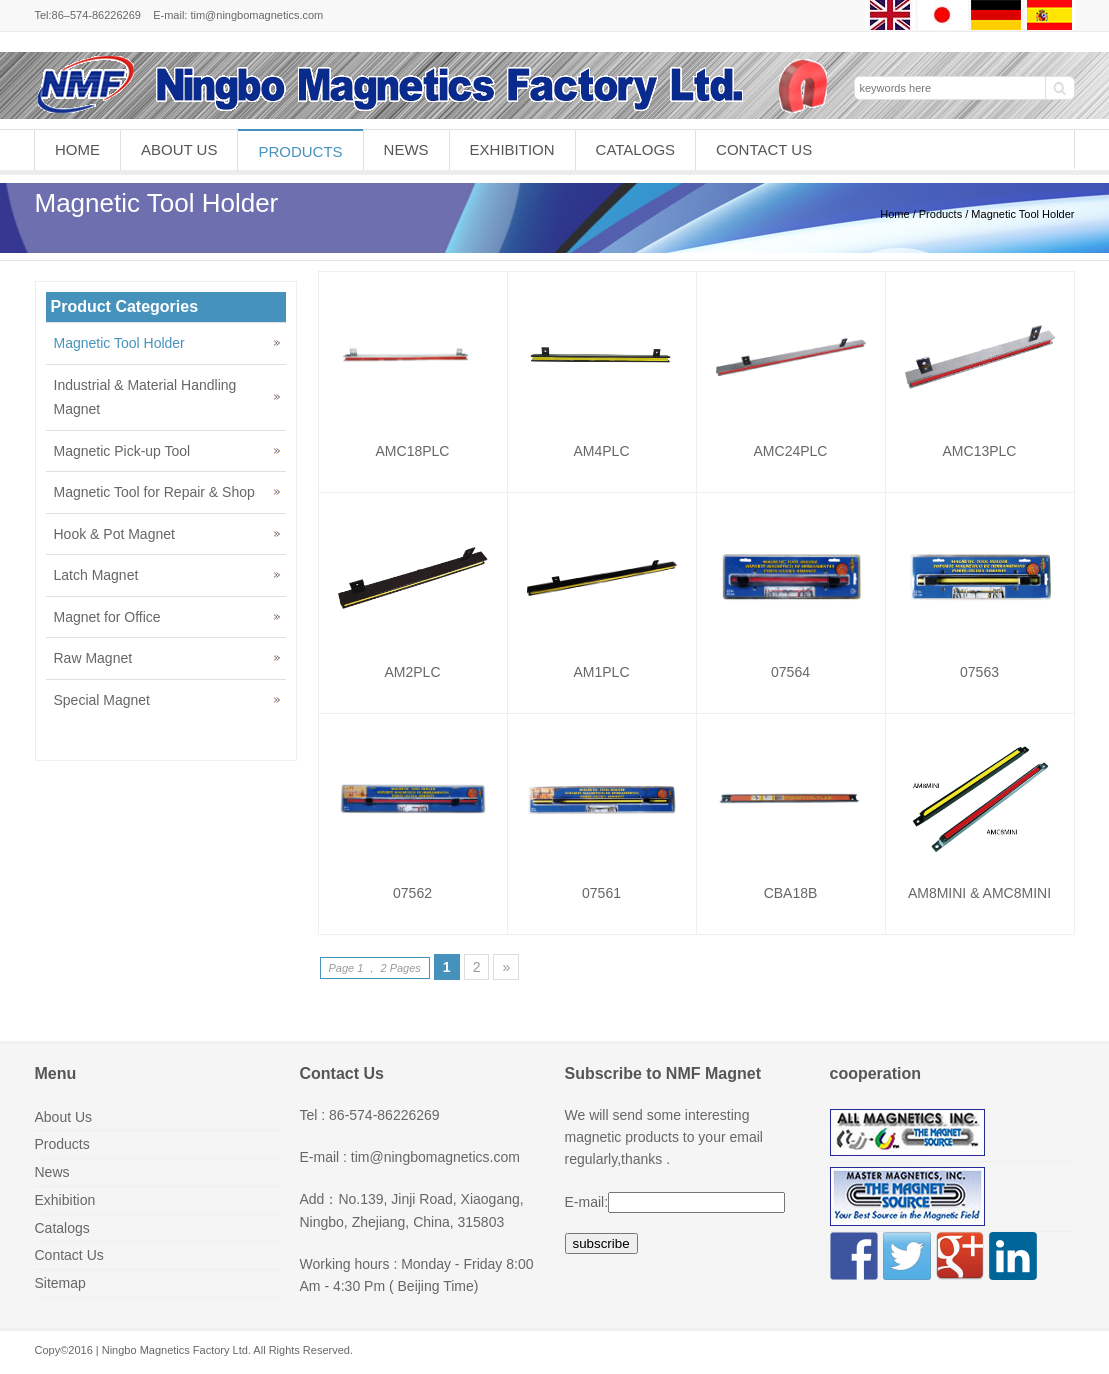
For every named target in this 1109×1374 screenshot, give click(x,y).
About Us (179, 149)
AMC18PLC (413, 451)
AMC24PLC (791, 451)
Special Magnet (102, 700)
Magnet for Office (107, 617)
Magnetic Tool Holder (119, 343)
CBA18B (791, 893)
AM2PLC (412, 672)
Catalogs (635, 149)
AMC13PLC (980, 451)
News (406, 149)
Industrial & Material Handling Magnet (145, 397)
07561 (601, 893)
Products (300, 151)
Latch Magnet (96, 575)
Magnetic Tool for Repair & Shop (154, 492)
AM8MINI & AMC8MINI (979, 893)
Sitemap (60, 1283)
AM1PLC (601, 672)
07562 (412, 893)
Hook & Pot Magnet (114, 534)
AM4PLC (601, 451)
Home (77, 149)
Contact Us (764, 149)
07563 (979, 672)
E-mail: (587, 1202)
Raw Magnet (93, 658)
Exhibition (512, 149)
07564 (790, 672)
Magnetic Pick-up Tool (122, 451)
